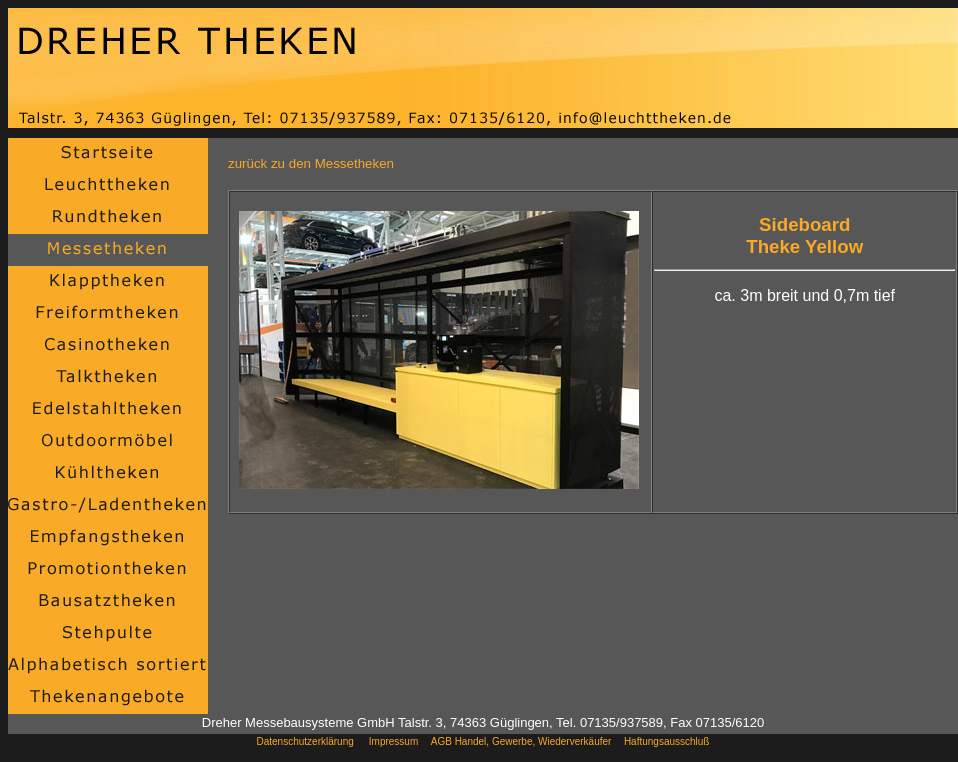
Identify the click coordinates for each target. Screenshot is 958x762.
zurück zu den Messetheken (311, 163)
